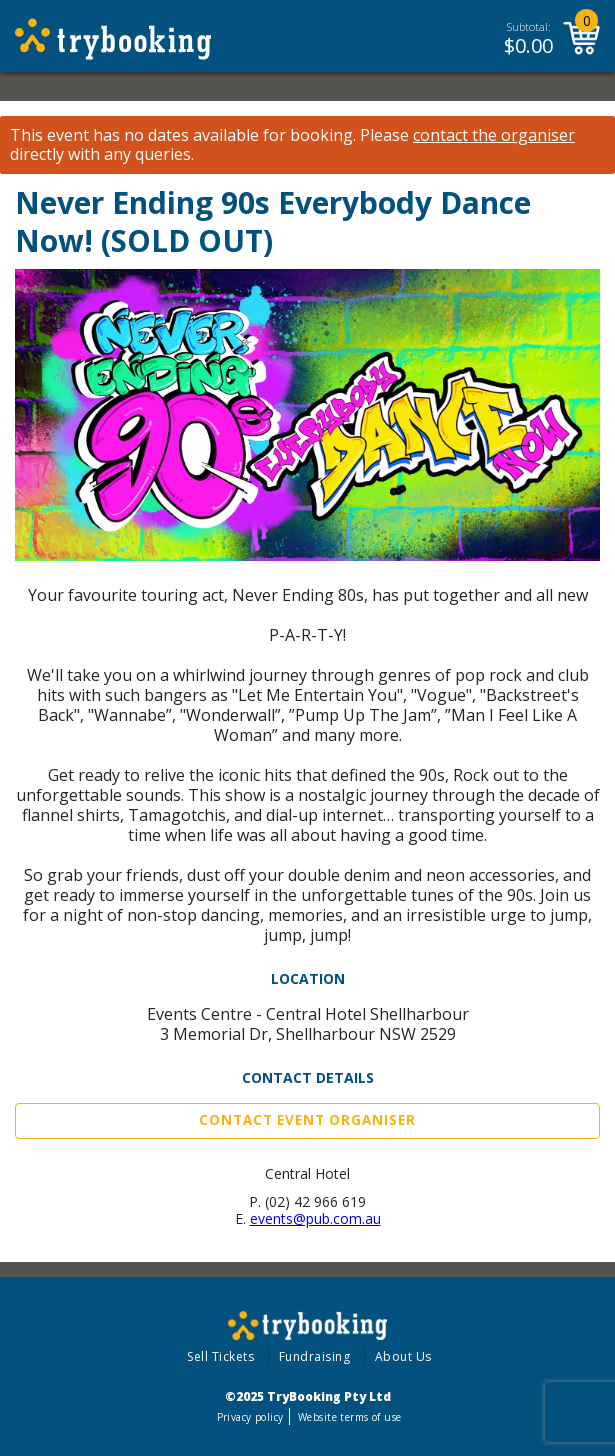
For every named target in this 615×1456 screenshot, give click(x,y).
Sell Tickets (220, 1356)
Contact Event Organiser (307, 1120)
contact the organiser (494, 135)
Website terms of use (349, 1417)
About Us (403, 1356)
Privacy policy (250, 1417)
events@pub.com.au (315, 1218)
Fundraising (315, 1356)
